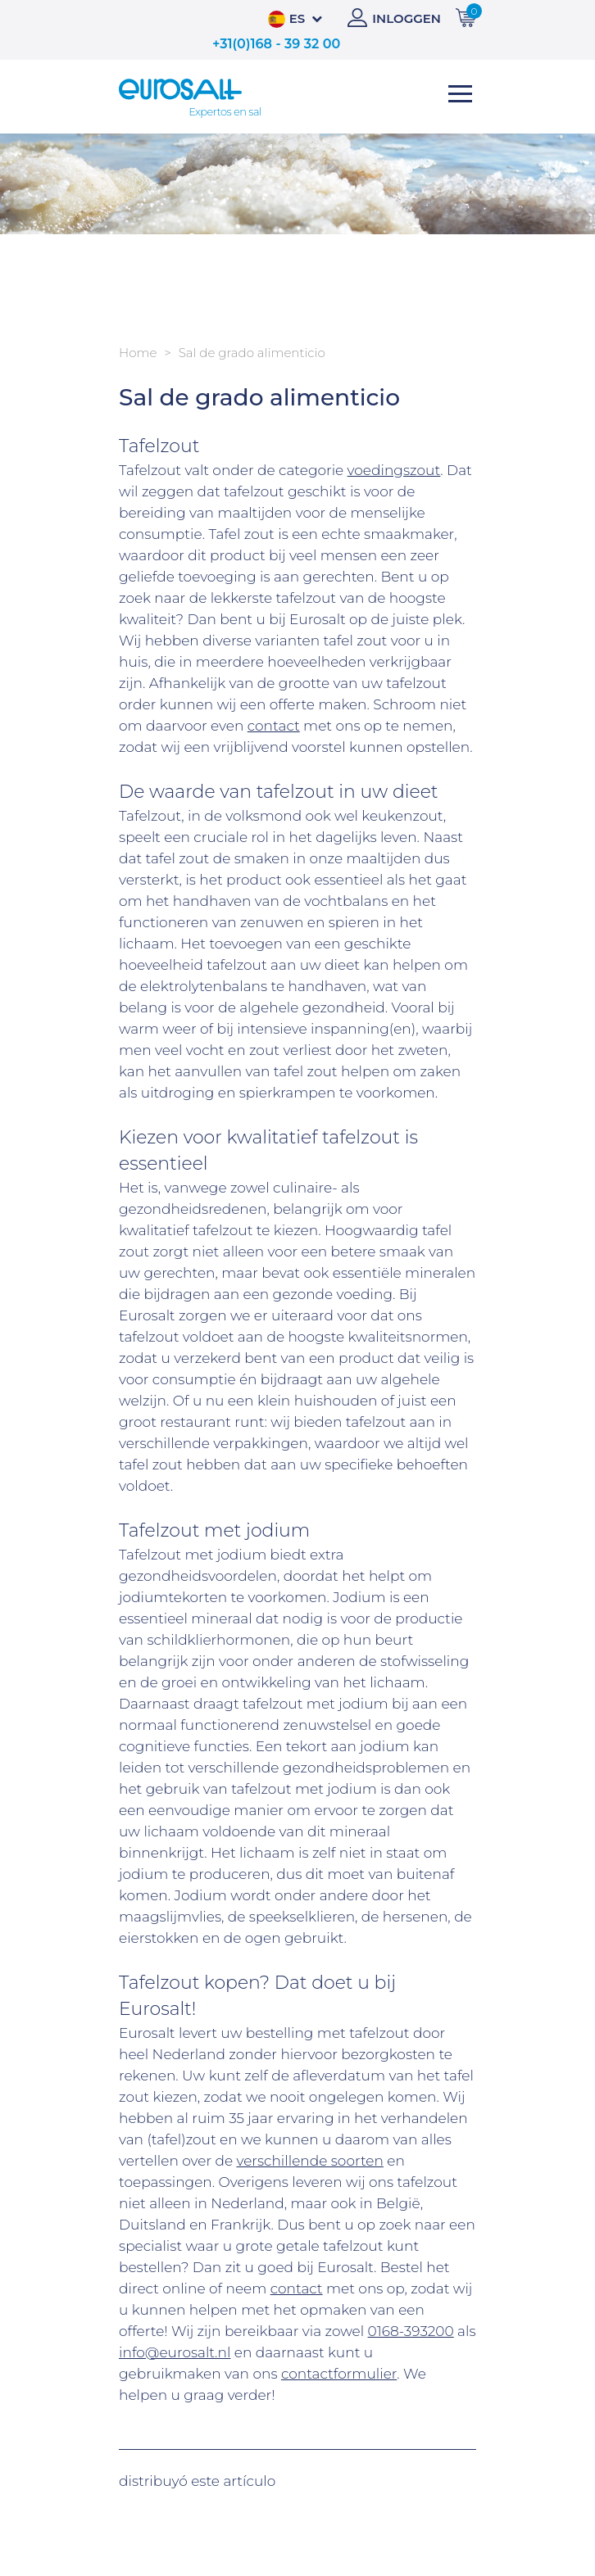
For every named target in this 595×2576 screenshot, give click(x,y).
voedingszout (394, 470)
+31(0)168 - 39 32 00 (276, 44)
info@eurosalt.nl (174, 2352)
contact (274, 726)
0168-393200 (411, 2331)
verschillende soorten (309, 2161)
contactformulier (339, 2373)
